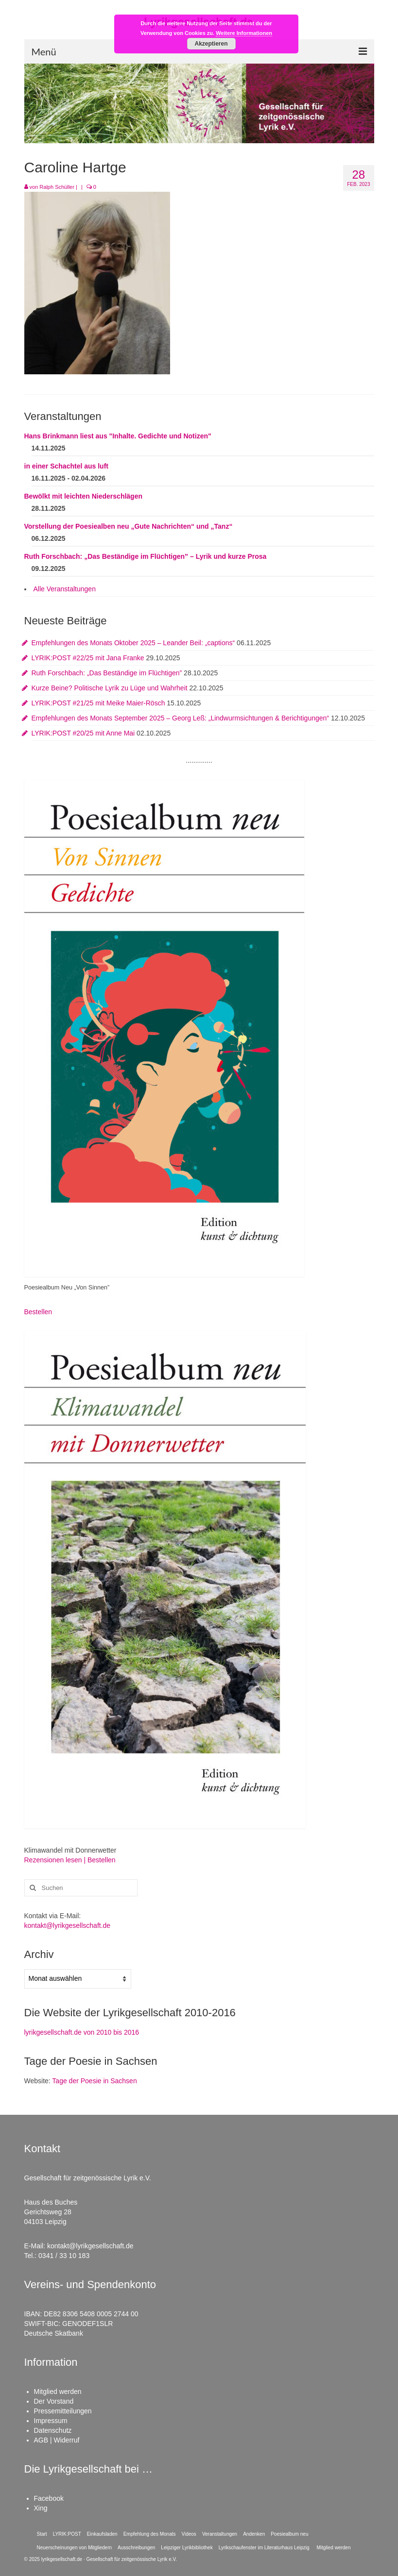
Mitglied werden (58, 2391)
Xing (41, 2508)
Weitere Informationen (244, 33)
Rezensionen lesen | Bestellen (70, 1860)
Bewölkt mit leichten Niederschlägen (83, 496)
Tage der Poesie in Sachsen (94, 2081)
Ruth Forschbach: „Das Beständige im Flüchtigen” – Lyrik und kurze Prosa (145, 556)
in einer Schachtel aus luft (66, 466)
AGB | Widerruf (57, 2440)
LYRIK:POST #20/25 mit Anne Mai (83, 733)
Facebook (49, 2498)
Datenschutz (53, 2430)
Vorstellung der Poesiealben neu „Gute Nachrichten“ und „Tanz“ (128, 526)
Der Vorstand (54, 2401)
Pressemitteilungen (63, 2411)
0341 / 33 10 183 (63, 2255)
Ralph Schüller (56, 187)
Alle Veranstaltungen (65, 589)
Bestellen (38, 1312)
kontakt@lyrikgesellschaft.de (67, 1925)
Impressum (51, 2421)
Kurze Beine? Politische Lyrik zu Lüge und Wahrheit (110, 688)
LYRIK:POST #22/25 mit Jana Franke (88, 658)
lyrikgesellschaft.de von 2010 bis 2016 (81, 2032)
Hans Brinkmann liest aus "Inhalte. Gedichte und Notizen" (117, 436)
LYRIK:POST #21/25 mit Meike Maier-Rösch (98, 703)
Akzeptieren (210, 43)
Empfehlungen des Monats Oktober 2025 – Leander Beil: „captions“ (133, 643)
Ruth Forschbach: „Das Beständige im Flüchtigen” (107, 673)
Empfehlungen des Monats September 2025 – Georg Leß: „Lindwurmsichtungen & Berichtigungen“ (180, 718)
